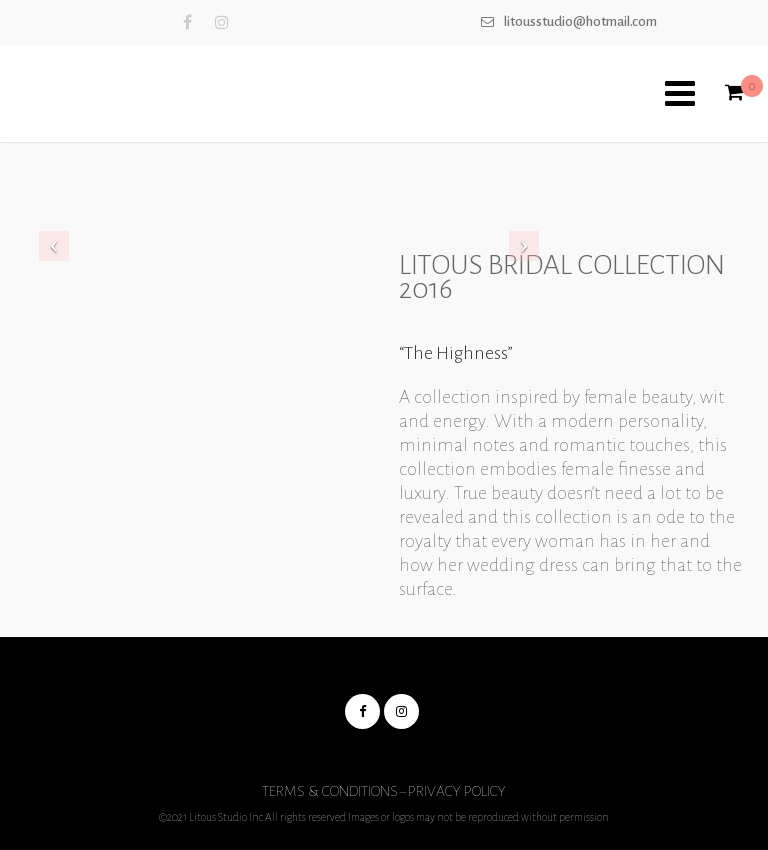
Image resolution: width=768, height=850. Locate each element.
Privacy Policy (457, 791)
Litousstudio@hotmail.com (580, 21)
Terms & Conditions (330, 791)
